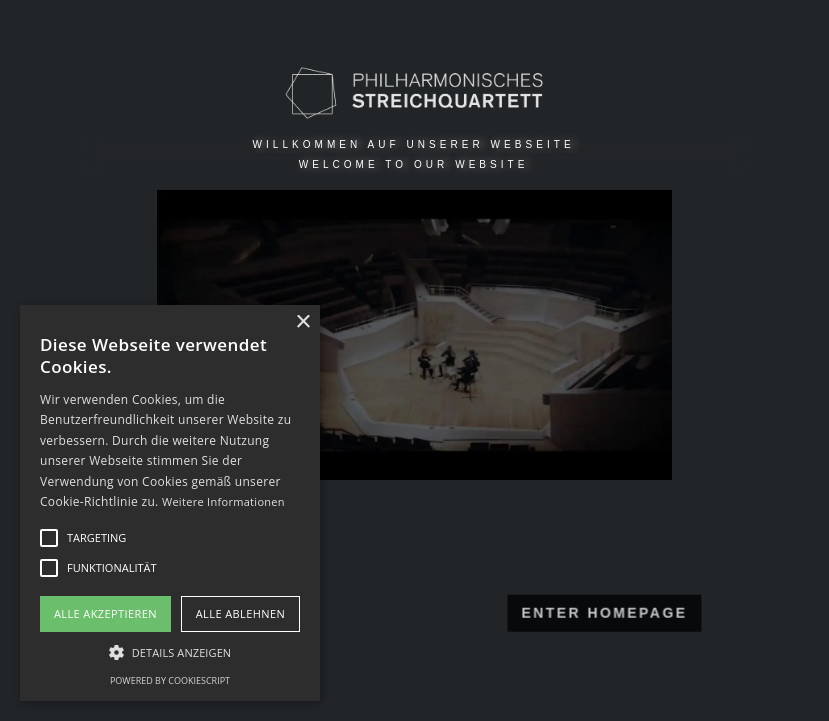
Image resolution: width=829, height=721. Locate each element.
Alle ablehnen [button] (240, 613)
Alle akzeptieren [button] (105, 613)
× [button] (302, 322)
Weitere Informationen (223, 501)
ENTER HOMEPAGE (535, 612)
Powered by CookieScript (170, 680)
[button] (170, 652)
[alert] (170, 503)
